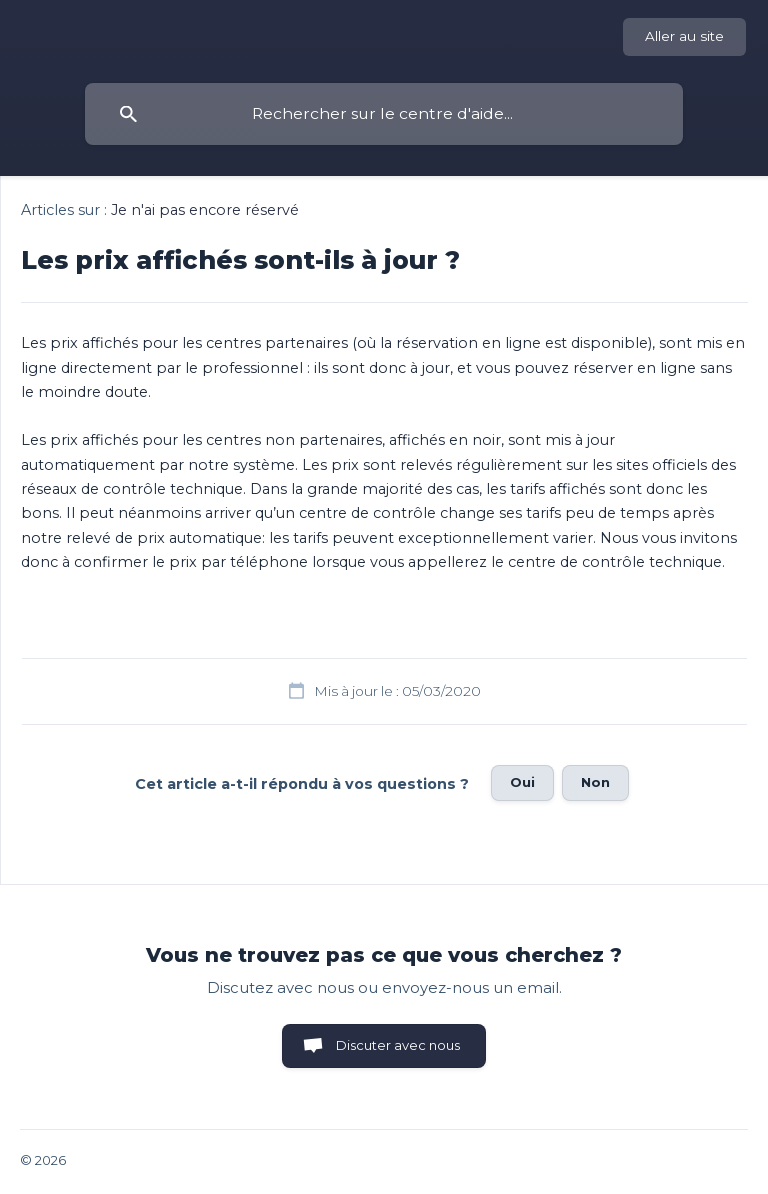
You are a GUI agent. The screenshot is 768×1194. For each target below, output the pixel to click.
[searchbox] (384, 114)
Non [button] (595, 782)
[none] (684, 37)
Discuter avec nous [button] (398, 1045)
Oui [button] (522, 782)
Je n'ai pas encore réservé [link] (205, 210)
